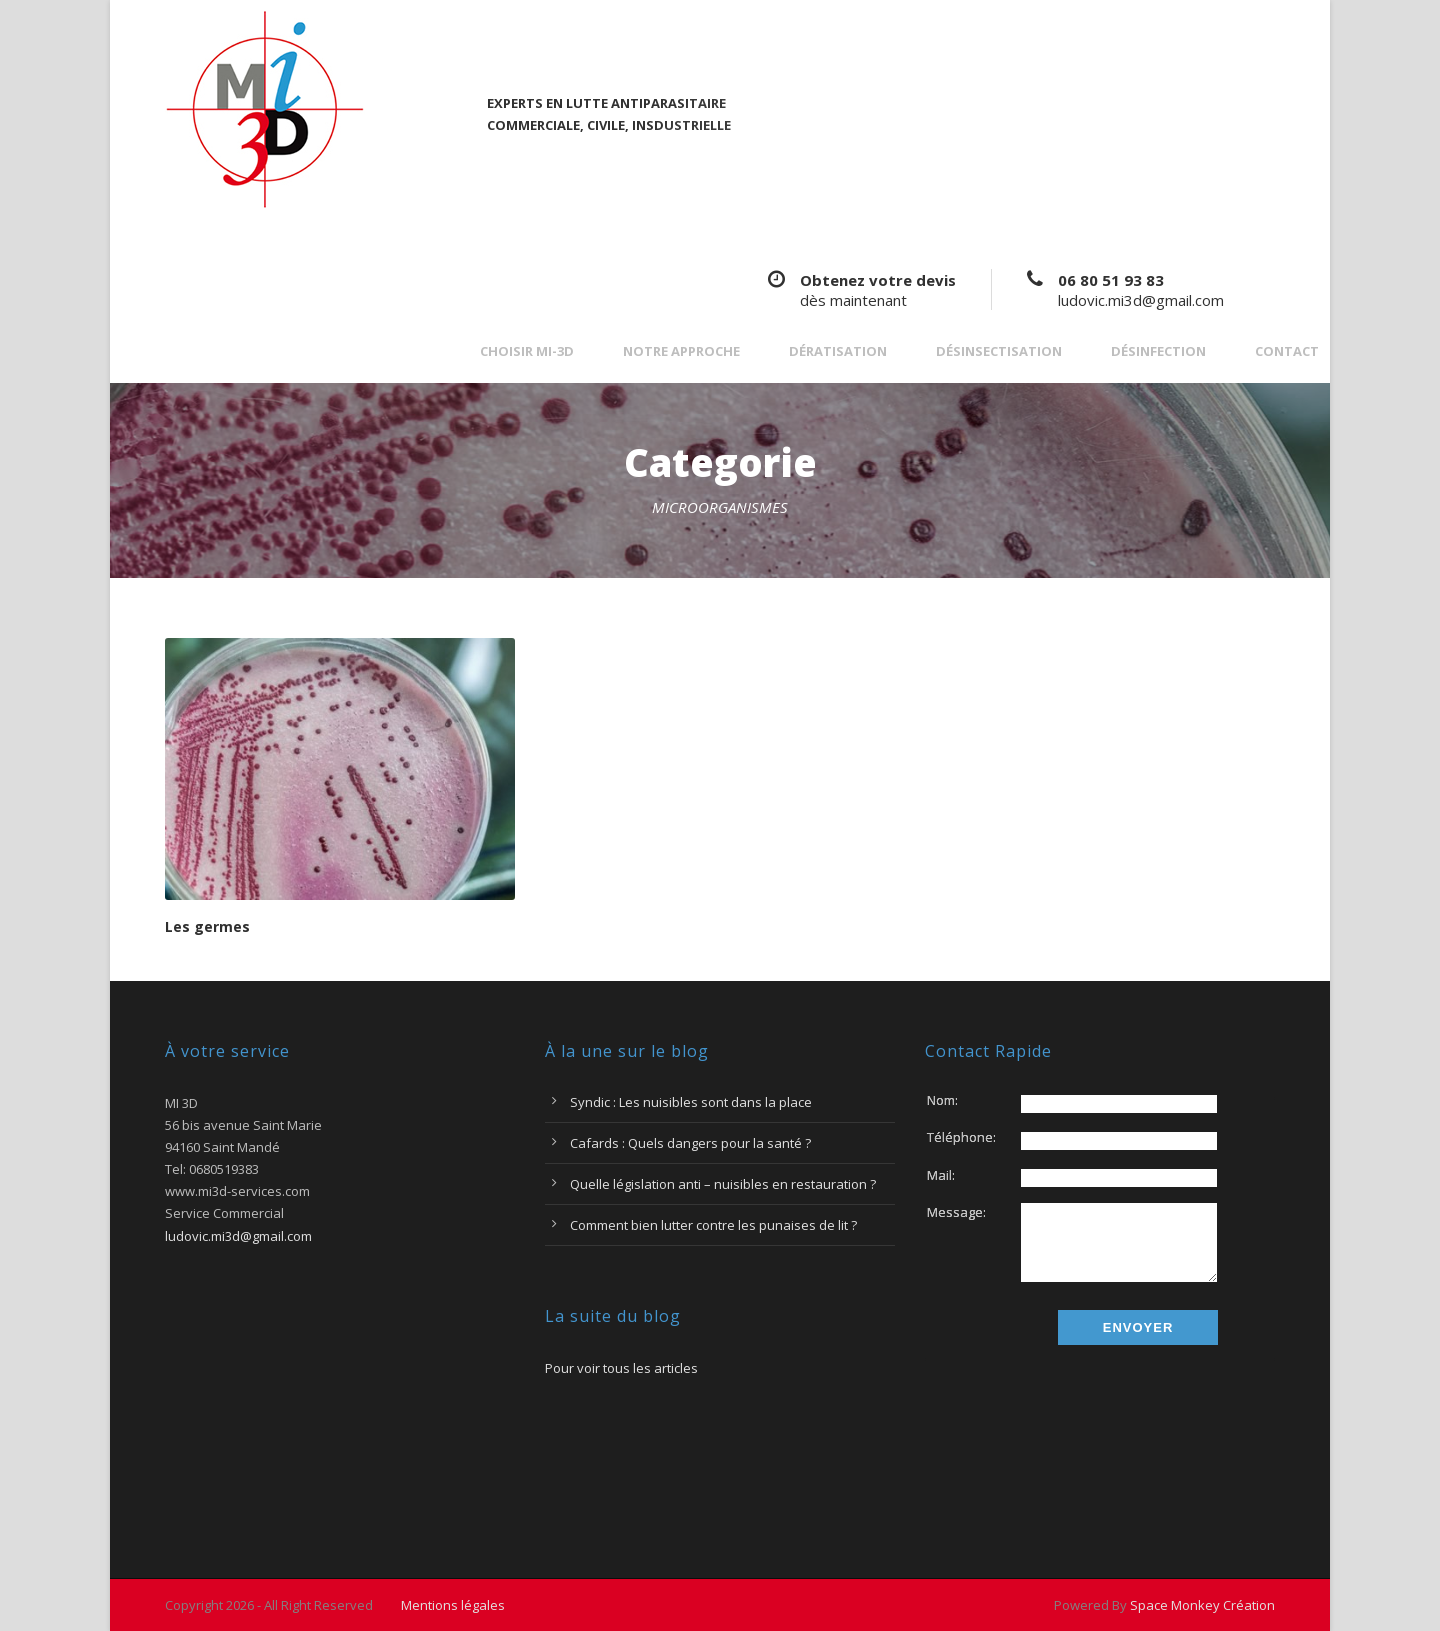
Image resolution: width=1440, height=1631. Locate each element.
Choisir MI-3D (527, 351)
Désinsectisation (999, 351)
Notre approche (681, 351)
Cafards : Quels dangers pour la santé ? (690, 1143)
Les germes (207, 926)
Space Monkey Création (1202, 1605)
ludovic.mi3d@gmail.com (1141, 300)
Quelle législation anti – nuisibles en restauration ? (723, 1184)
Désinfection (1158, 351)
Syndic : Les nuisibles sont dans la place (691, 1102)
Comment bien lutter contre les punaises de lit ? (713, 1225)
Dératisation (838, 351)
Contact (1287, 351)
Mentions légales (453, 1605)
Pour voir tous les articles (621, 1368)
